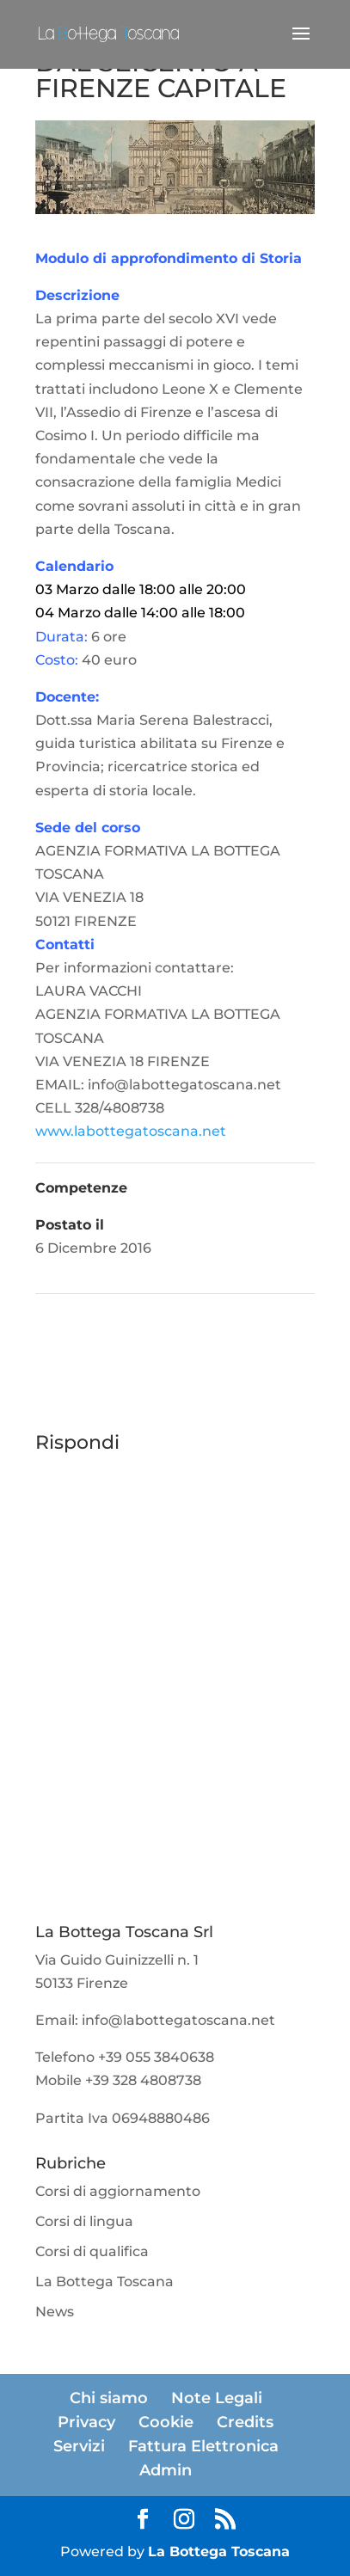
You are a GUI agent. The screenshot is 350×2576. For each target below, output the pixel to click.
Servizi (79, 2446)
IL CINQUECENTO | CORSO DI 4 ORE (199, 1342)
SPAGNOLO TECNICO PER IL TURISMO (156, 1318)
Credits (245, 2422)
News (54, 2311)
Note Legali (216, 2398)
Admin (165, 2470)
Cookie (165, 2422)
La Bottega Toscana (104, 2281)
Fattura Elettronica (203, 2446)
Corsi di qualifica (92, 2251)
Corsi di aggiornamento (117, 2191)
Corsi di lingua (84, 2221)
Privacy (86, 2422)
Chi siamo (109, 2398)
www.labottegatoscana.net (130, 1131)
